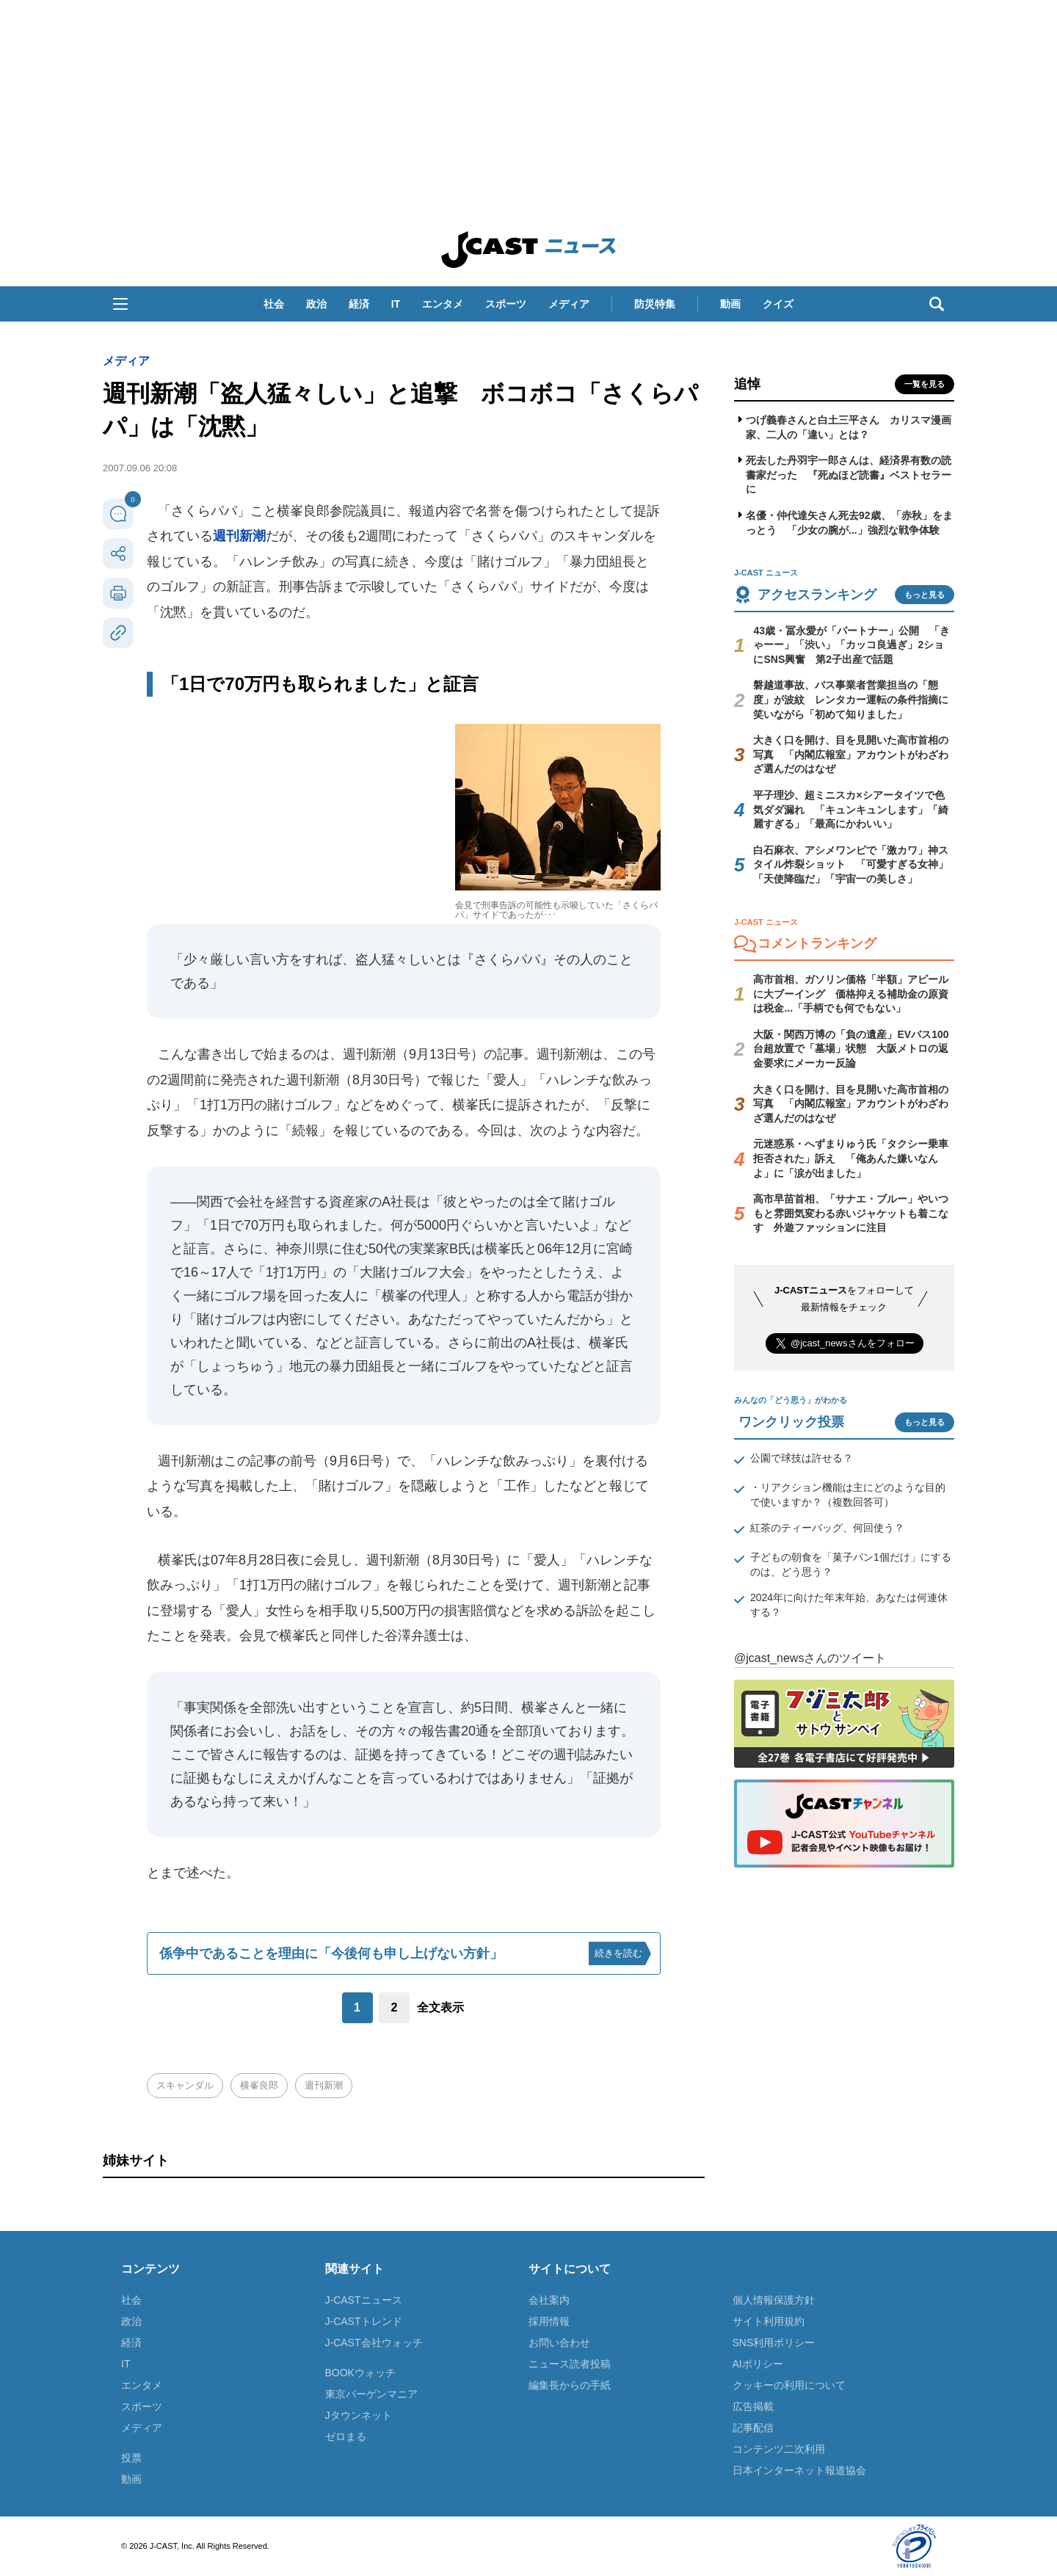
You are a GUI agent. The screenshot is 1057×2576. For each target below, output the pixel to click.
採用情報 (549, 2321)
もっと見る (924, 594)
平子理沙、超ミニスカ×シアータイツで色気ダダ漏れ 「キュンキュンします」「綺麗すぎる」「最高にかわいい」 (850, 809)
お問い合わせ (559, 2342)
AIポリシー (758, 2364)
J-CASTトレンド (363, 2321)
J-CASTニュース (363, 2300)
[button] (120, 304)
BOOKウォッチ (360, 2373)
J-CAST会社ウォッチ (374, 2342)
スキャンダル (185, 2085)
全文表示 (440, 2007)
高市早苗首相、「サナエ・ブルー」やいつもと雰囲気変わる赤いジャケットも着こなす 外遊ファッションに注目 (850, 1213)
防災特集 (654, 304)
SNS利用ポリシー (774, 2342)
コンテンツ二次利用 (779, 2449)
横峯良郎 (259, 2085)
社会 (274, 304)
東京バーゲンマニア (371, 2394)
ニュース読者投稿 (569, 2364)
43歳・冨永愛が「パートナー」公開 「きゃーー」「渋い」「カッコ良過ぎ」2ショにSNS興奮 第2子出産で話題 (851, 645)
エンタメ (442, 304)
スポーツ (505, 304)
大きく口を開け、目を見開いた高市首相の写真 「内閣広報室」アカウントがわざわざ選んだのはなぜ (850, 754)
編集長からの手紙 (569, 2385)
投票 (131, 2458)
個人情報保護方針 (774, 2300)
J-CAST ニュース (528, 250)
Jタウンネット (358, 2415)
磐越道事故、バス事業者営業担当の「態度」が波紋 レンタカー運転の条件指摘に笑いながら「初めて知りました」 (850, 699)
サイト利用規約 (768, 2321)
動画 (730, 304)
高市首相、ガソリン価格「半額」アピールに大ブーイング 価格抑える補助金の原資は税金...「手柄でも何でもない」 (850, 993)
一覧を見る (924, 384)
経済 (359, 304)
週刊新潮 (239, 536)
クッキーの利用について (789, 2385)
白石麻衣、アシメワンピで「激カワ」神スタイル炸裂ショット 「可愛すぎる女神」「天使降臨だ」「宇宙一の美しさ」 (850, 864)
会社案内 (549, 2300)
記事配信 (753, 2428)
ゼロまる (345, 2436)
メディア (568, 304)
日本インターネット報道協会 (799, 2470)
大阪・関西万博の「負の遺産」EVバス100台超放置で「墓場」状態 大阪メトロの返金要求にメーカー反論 (850, 1048)
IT (395, 304)
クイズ (778, 304)
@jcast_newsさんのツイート (810, 1658)
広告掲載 (753, 2406)
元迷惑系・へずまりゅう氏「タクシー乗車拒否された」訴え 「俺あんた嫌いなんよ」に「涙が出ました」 (850, 1158)
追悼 (747, 384)
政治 (316, 304)
